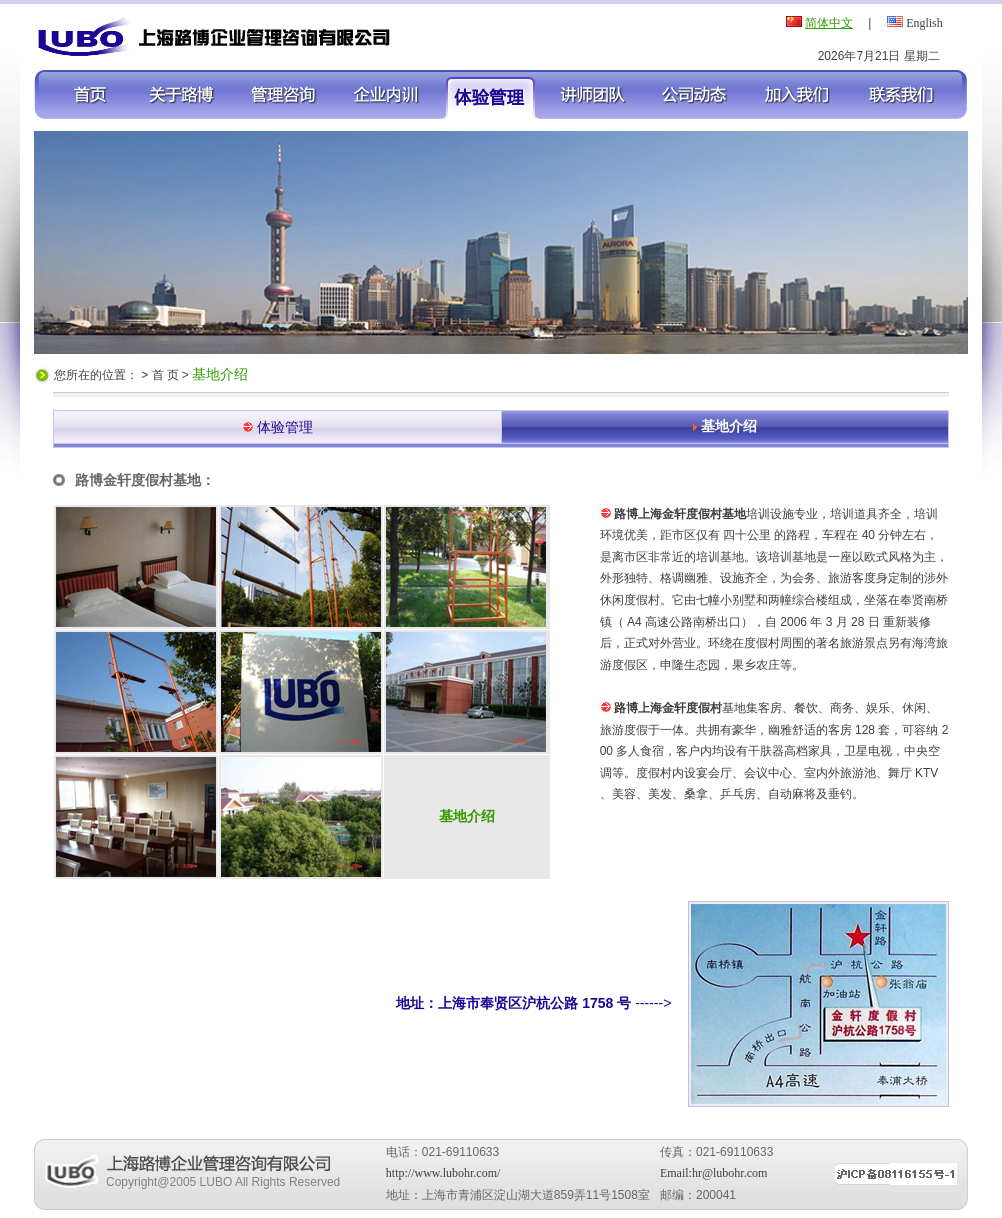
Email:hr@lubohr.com (713, 1173)
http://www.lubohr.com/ (443, 1173)
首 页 (167, 375)
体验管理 (285, 427)
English (924, 23)
